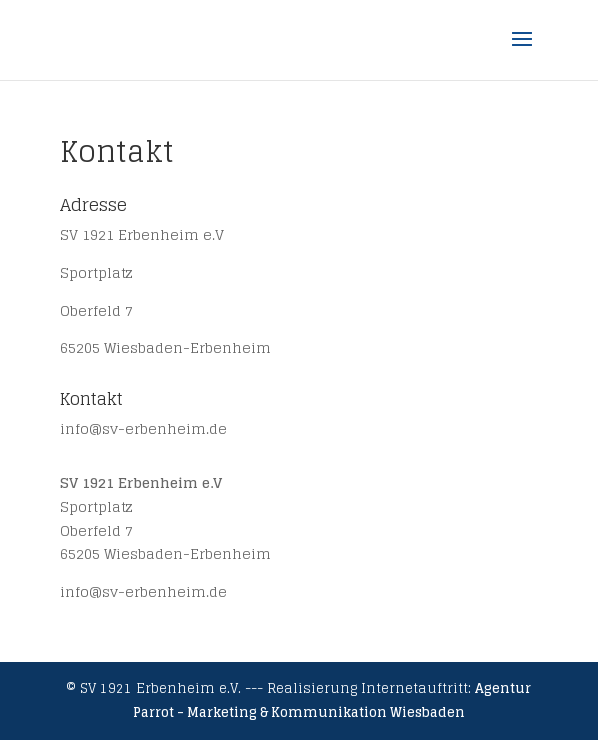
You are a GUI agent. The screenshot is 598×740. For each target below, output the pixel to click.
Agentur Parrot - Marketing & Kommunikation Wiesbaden (332, 700)
